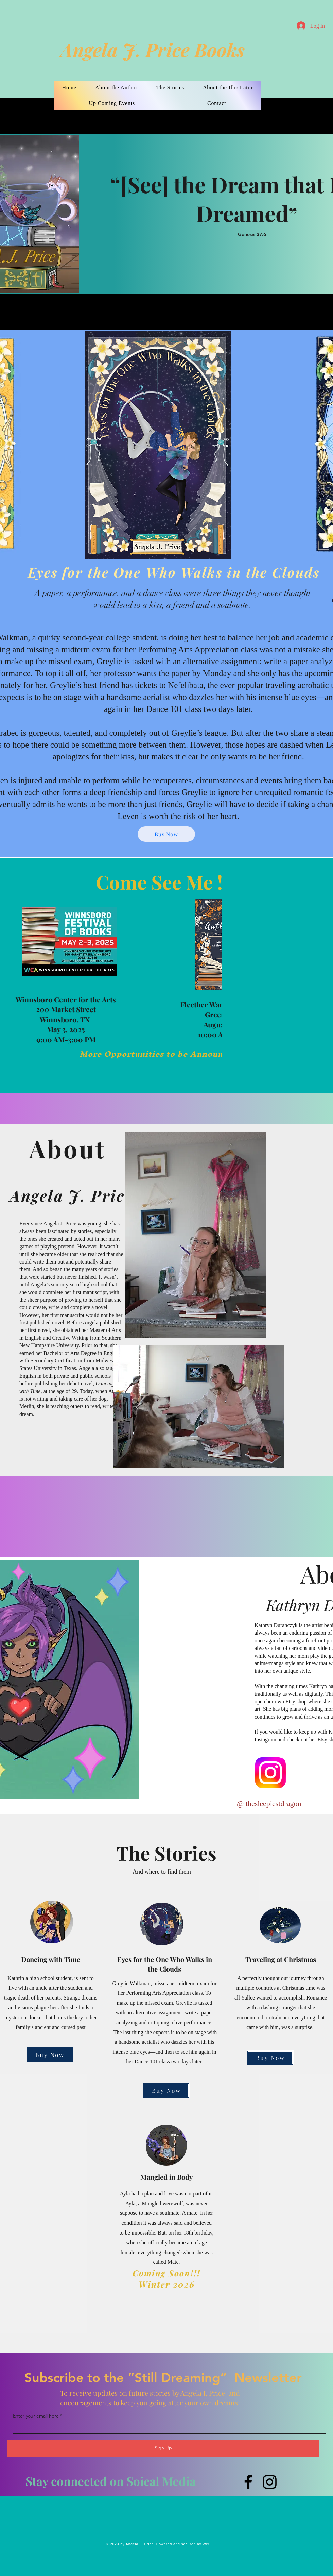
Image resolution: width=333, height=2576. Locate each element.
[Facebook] (248, 2482)
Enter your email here (36, 2415)
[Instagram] (269, 2482)
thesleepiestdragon (273, 1803)
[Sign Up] (163, 2448)
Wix (206, 2544)
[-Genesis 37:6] (284, 234)
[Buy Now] (166, 834)
